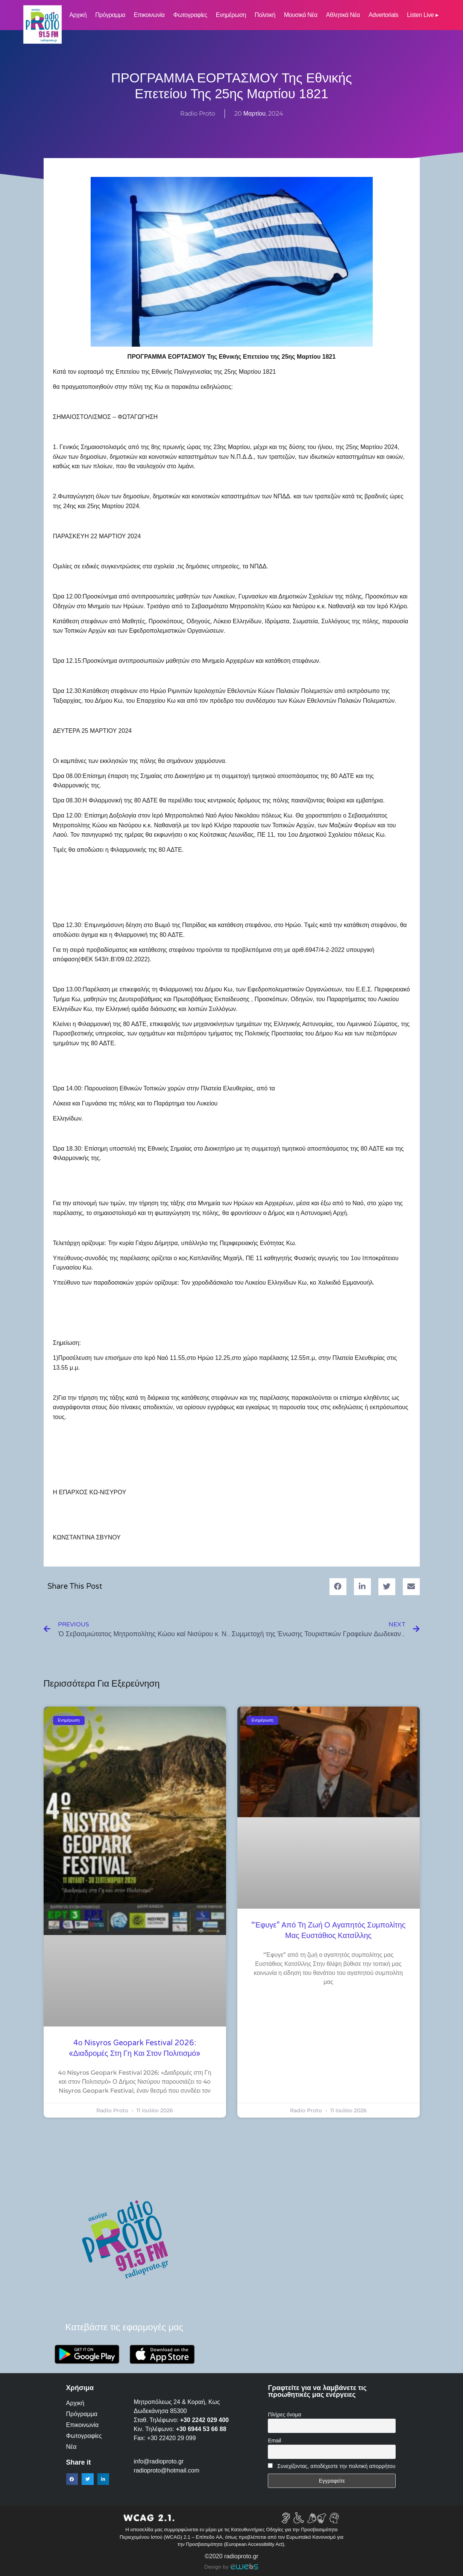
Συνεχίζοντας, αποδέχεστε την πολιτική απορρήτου (336, 2466)
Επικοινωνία (149, 15)
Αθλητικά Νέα (343, 15)
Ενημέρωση (231, 15)
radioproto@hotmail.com (167, 2470)
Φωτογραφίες (190, 15)
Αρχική (78, 15)
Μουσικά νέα (300, 15)
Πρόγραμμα (110, 15)
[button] (337, 1586)
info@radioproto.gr (159, 2461)
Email (274, 2440)
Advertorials (383, 15)
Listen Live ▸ (422, 15)
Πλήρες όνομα (284, 2415)
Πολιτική (265, 15)
